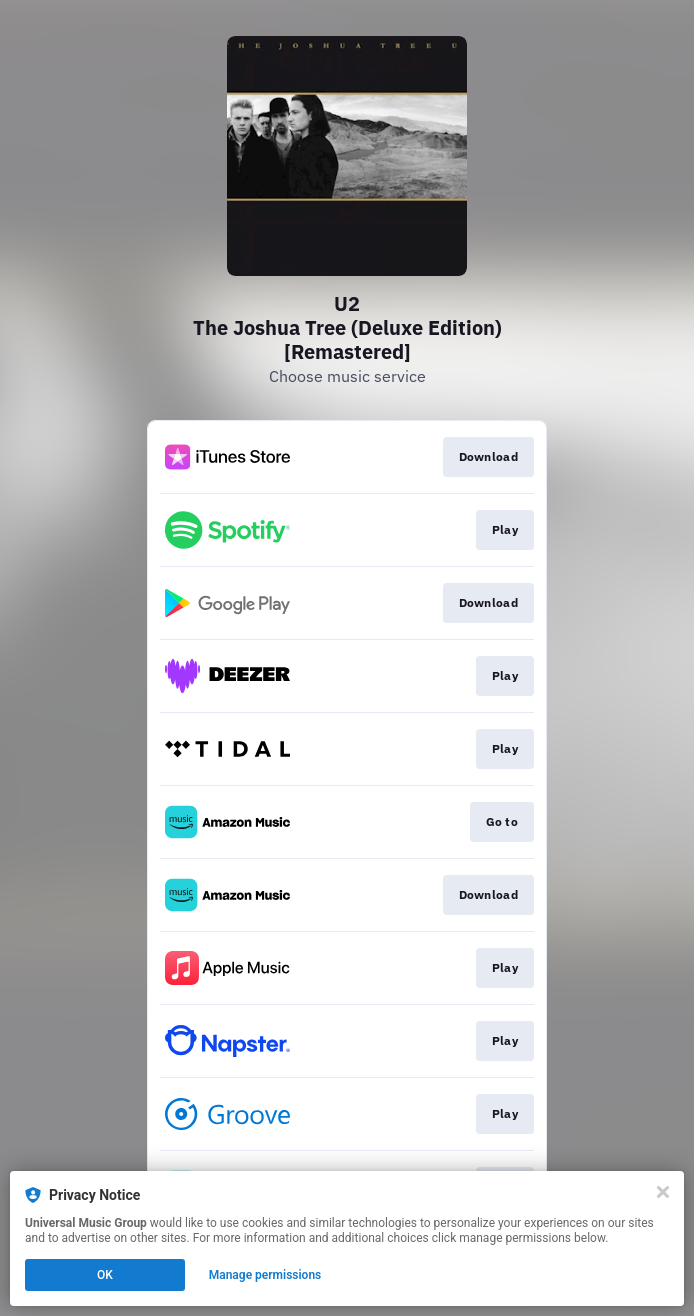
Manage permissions (265, 1275)
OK (105, 1275)
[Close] (663, 1192)
